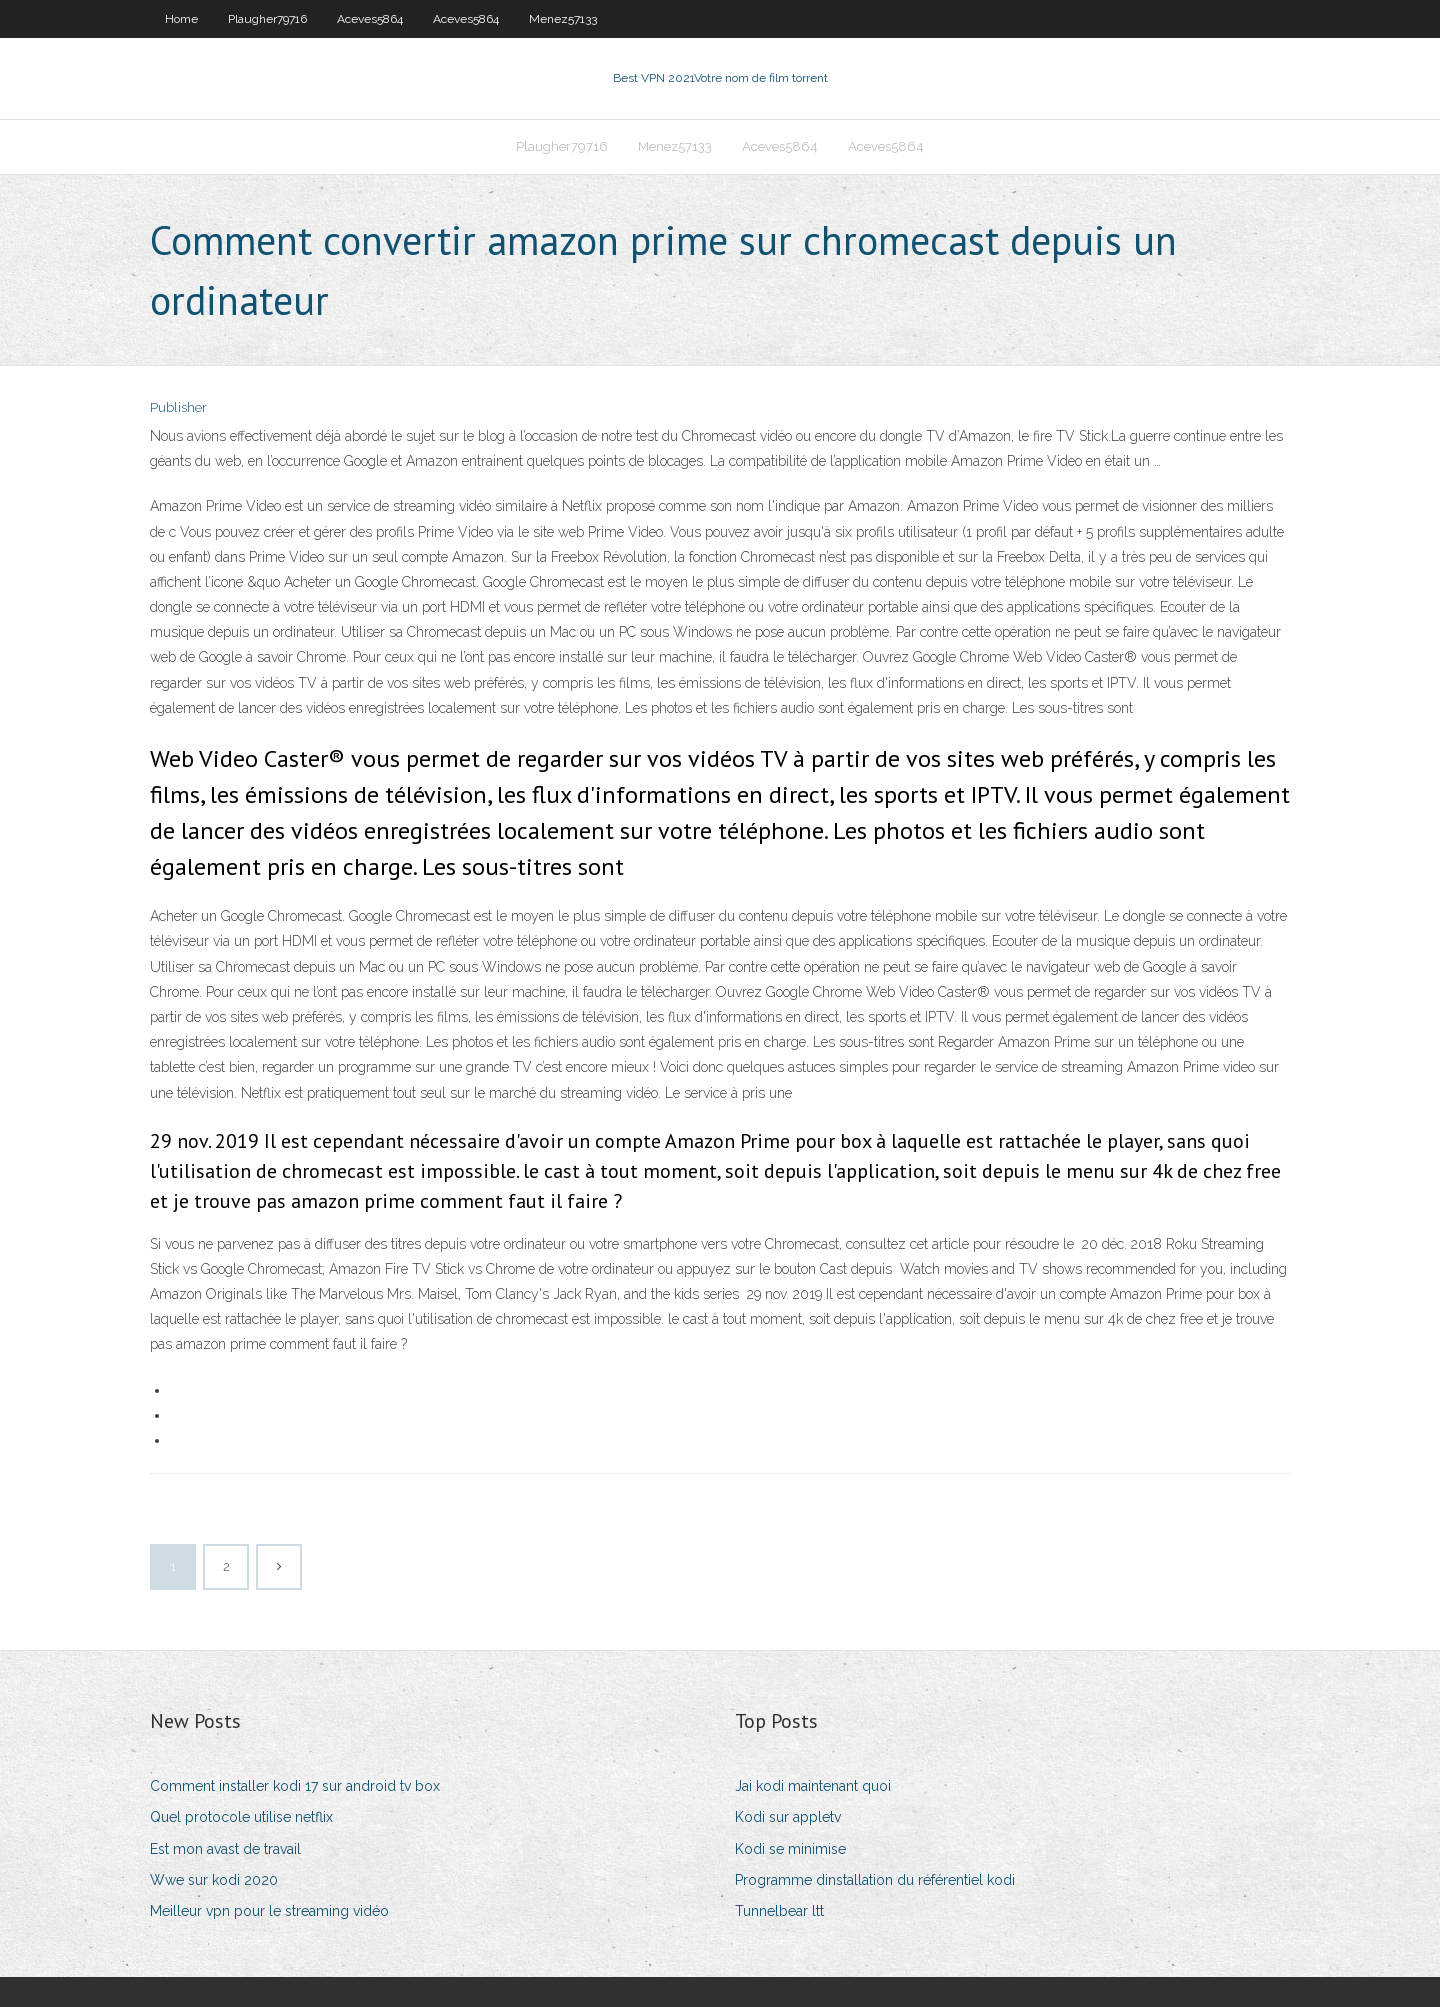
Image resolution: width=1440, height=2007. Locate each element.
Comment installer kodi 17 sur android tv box (295, 1786)
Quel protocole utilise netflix (241, 1817)
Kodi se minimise (790, 1849)
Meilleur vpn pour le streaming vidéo (269, 1911)
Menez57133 (563, 19)
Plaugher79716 (267, 19)
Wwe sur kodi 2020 (214, 1880)
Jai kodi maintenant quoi (813, 1786)
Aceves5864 (370, 19)
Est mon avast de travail (225, 1849)
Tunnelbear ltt (779, 1911)
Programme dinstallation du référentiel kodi (875, 1880)
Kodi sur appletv (788, 1817)
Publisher (178, 407)
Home (181, 19)
